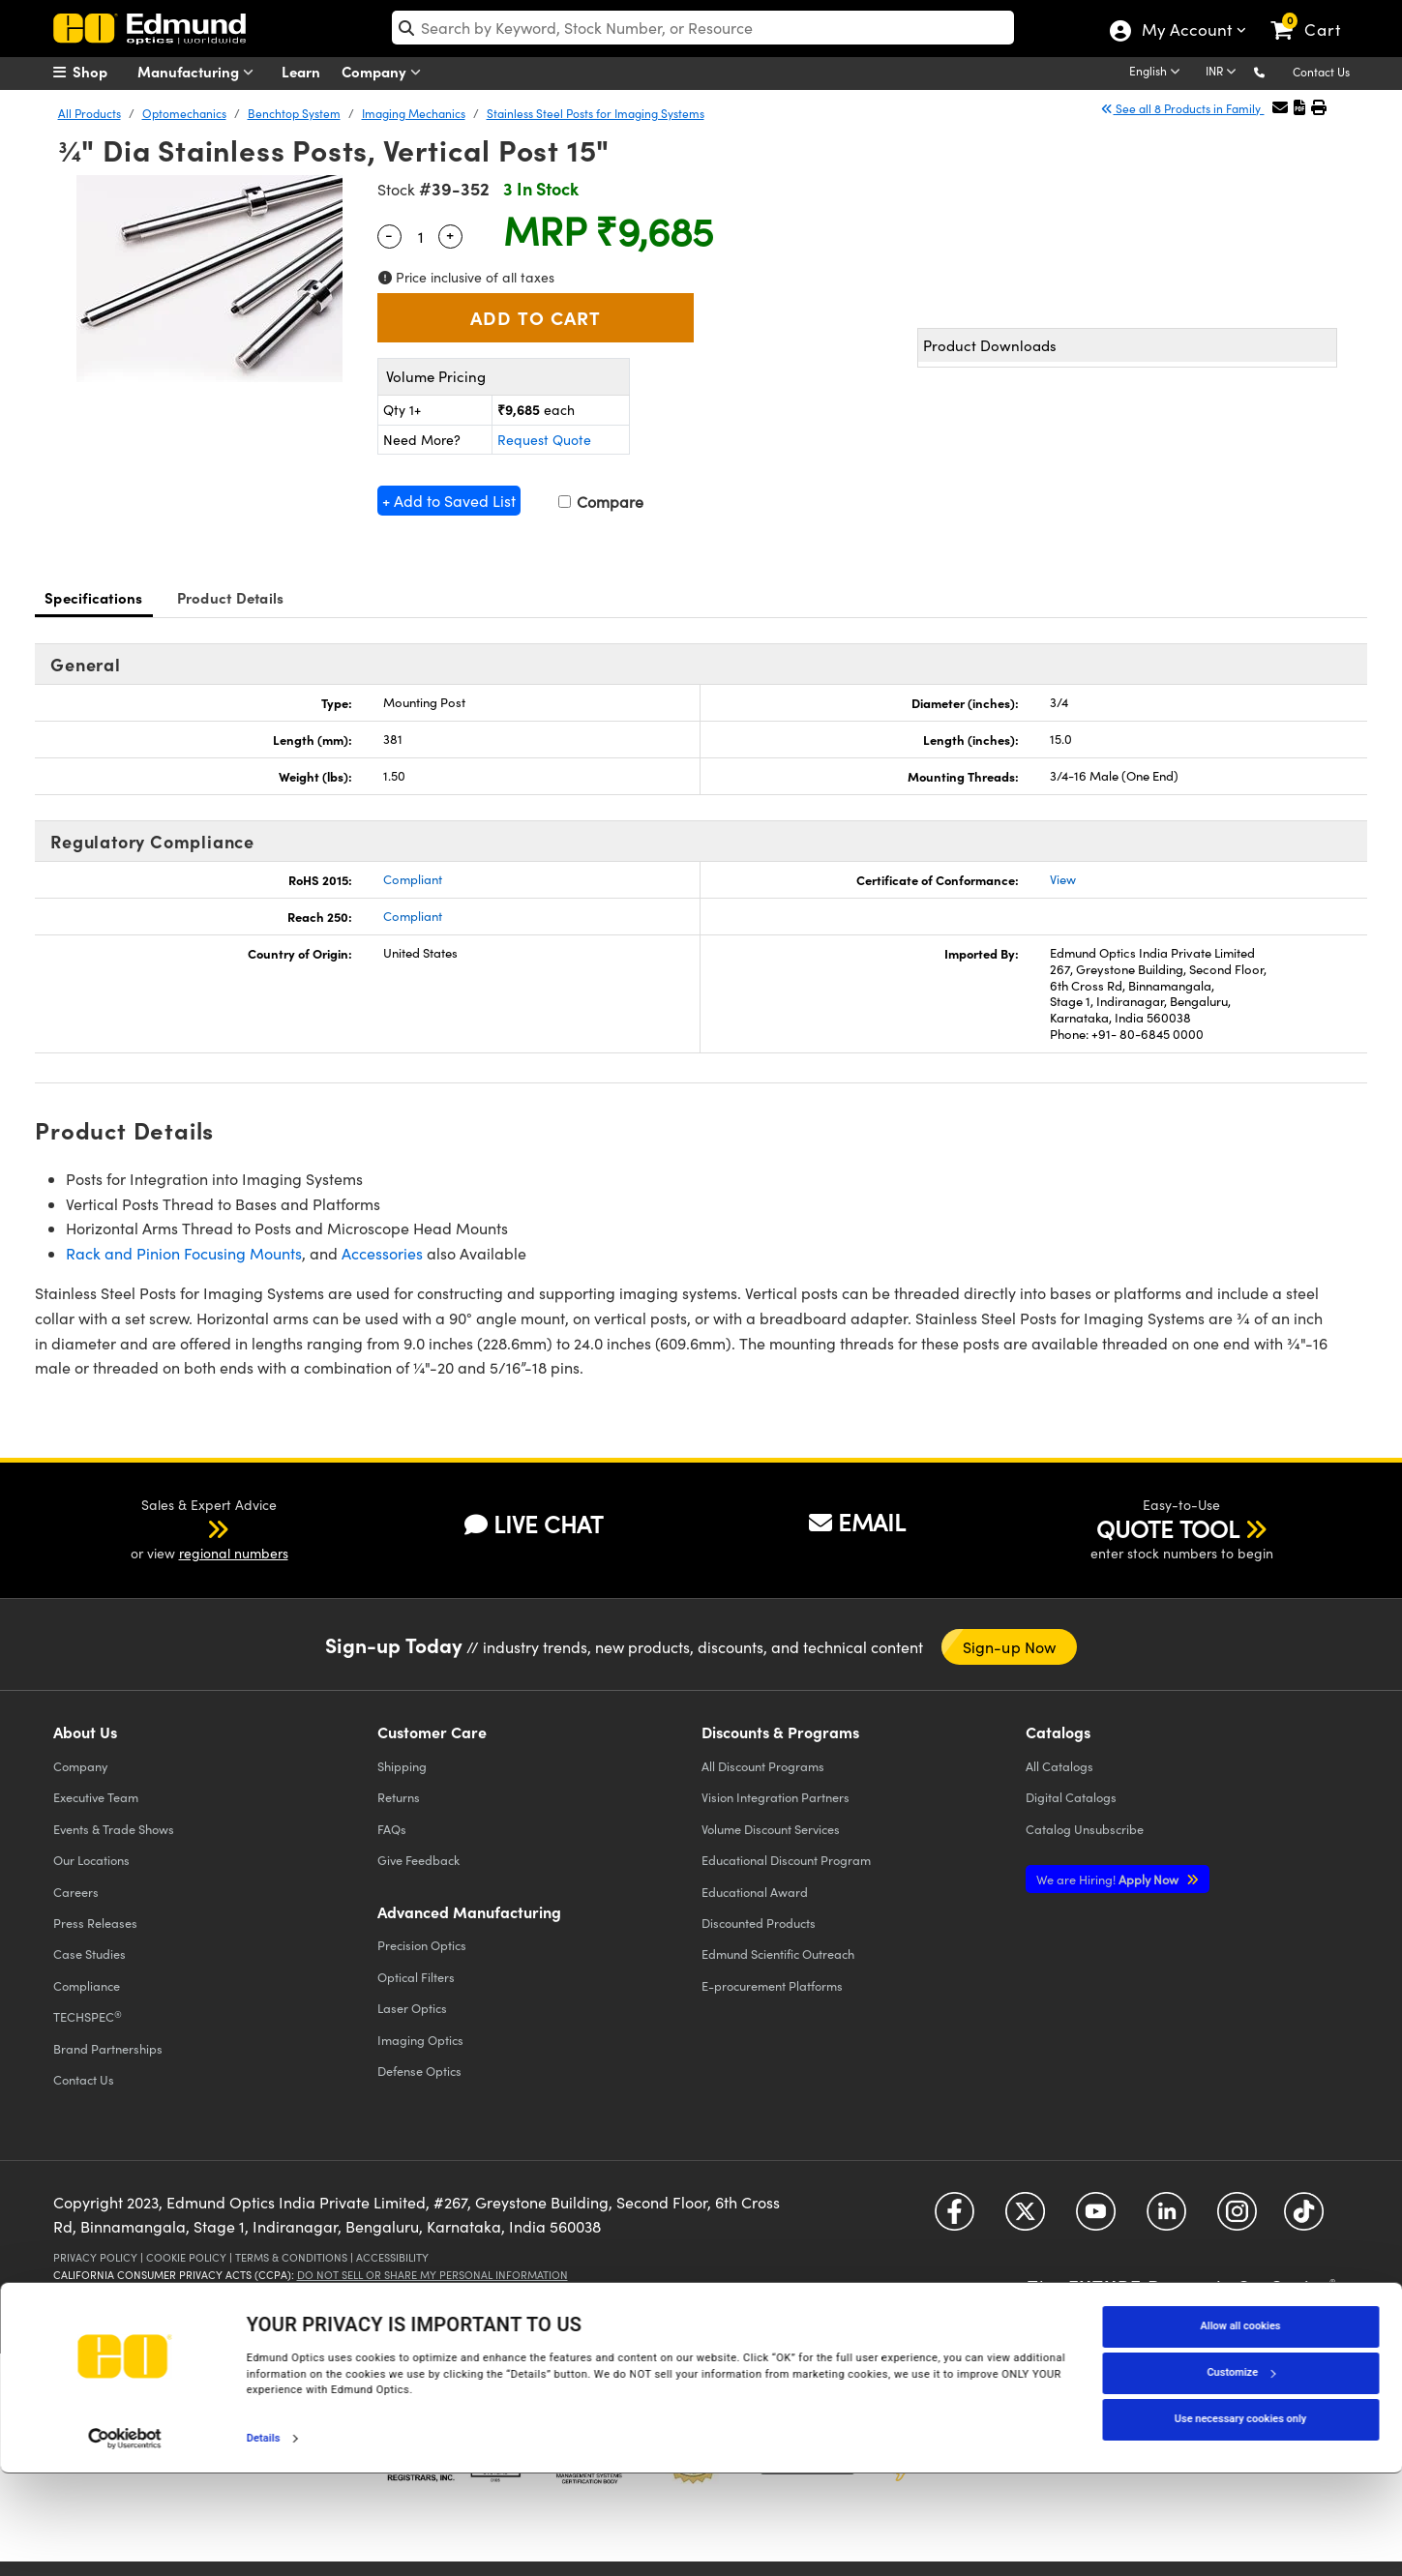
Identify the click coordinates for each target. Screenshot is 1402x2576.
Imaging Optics (420, 2039)
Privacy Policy (95, 2257)
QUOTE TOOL (1167, 1528)
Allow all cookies (1241, 2428)
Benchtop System (294, 113)
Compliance (86, 1985)
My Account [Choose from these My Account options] (1186, 32)
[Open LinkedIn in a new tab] (1166, 2218)
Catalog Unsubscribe (1085, 1829)
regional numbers (233, 1553)
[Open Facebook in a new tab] (954, 2218)
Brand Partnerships (108, 2048)
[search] (703, 27)
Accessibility (392, 2257)
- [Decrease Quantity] (389, 234)
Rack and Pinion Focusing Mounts (184, 1253)
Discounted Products (758, 1922)
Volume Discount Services (770, 1829)
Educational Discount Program (786, 1859)
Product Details (230, 597)
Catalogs (1059, 1766)
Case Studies (89, 1953)
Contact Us (1321, 71)
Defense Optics (419, 2070)
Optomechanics (184, 113)
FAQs (391, 1829)
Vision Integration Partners (775, 1797)
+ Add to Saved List (449, 500)
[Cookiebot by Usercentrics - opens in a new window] (125, 2541)
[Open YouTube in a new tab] (1095, 2218)
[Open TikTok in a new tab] (1303, 2218)
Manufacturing (199, 72)
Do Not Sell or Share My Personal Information (432, 2274)
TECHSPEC (87, 2017)
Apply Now (1108, 1879)
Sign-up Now (1010, 1647)
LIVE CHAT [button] (533, 1524)
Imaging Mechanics (413, 113)
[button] (1275, 71)
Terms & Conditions (291, 2257)
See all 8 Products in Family (1182, 108)
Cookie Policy (186, 2257)
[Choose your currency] (1224, 72)
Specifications (94, 597)
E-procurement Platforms (772, 1985)
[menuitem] (101, 71)
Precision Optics (421, 1945)
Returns (398, 1797)
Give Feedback (418, 1859)
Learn (301, 71)
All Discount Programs (762, 1766)
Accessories (382, 1253)
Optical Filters (416, 1977)
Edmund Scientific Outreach (777, 1953)
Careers (76, 1891)
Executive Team (95, 1797)
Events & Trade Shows (113, 1829)
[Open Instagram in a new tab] (1237, 2218)
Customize (1240, 2475)
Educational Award (754, 1891)
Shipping (402, 1766)
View (1063, 879)
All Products (89, 113)
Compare (600, 501)
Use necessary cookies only (1240, 2521)
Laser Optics (412, 2007)
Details (264, 2540)
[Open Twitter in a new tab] (1025, 2218)
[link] (1314, 14)
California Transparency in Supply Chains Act (184, 2291)
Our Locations (91, 1859)
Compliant (412, 879)
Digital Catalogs (1071, 1797)
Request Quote (544, 439)
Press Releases (95, 1922)
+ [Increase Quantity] (450, 234)
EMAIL (857, 1521)
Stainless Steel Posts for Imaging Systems (595, 113)
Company (386, 72)
